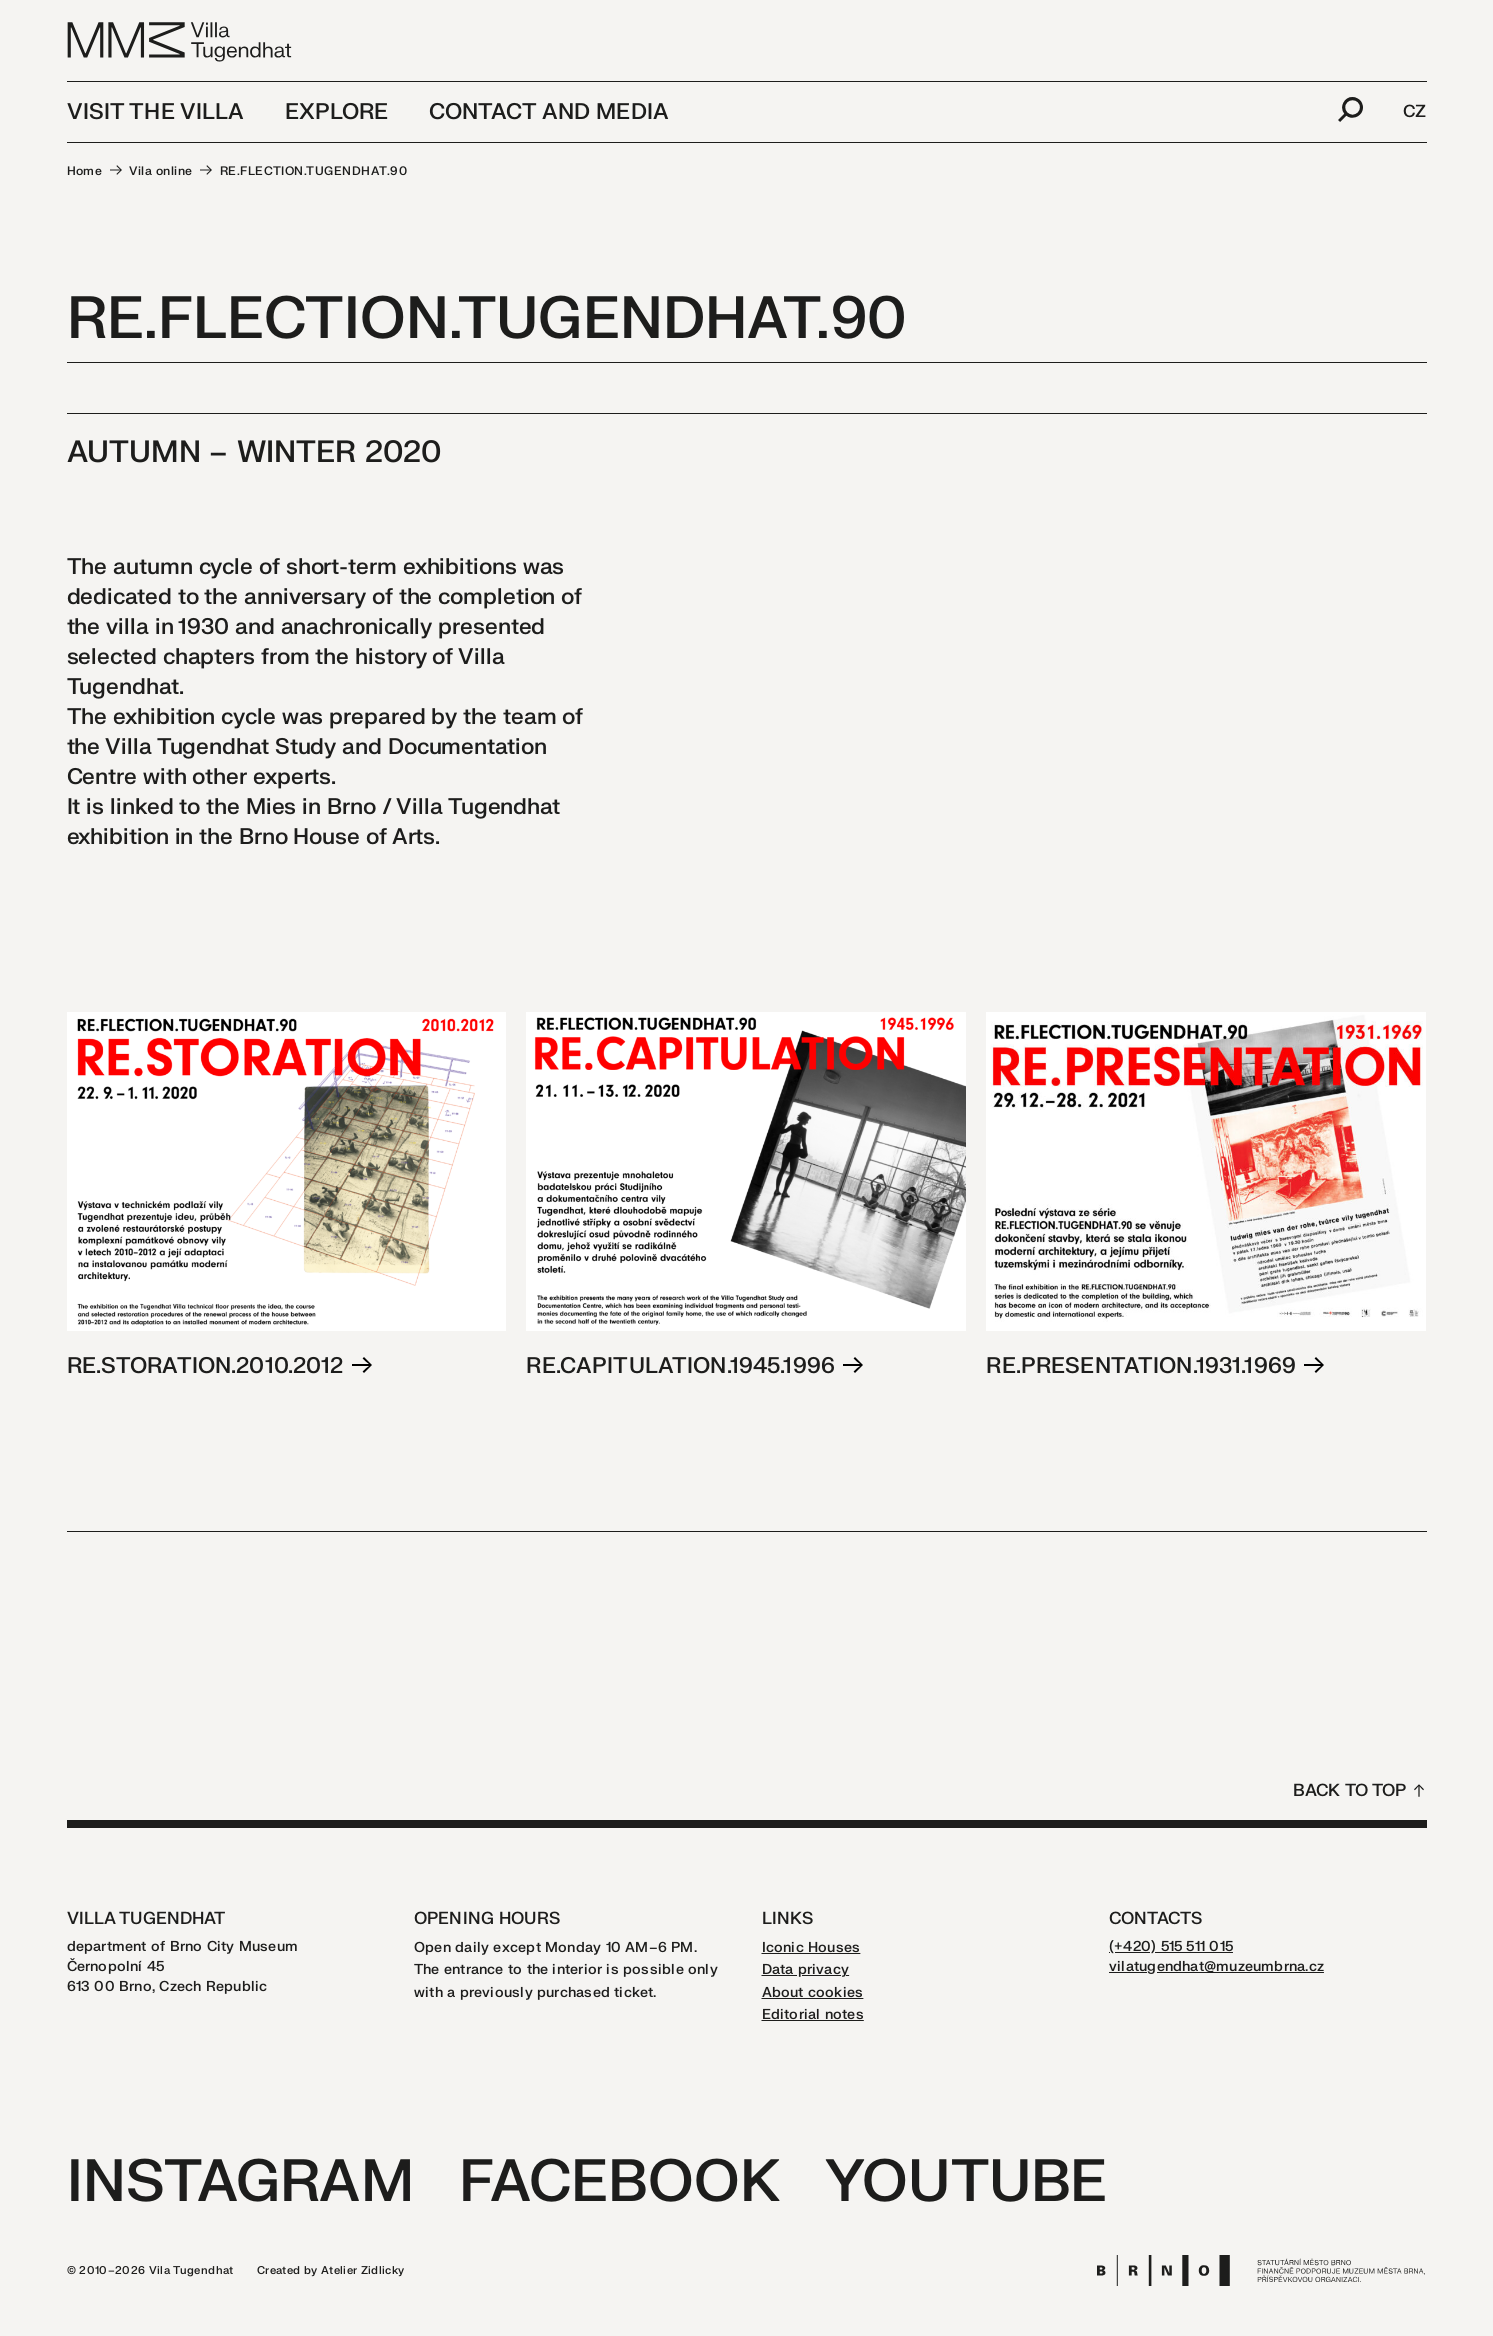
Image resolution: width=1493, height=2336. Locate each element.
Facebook (619, 2182)
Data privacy (806, 1969)
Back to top (1350, 1790)
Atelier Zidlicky (363, 2270)
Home (85, 171)
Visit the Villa (156, 112)
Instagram (240, 2182)
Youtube (966, 2182)
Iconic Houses (811, 1947)
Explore (337, 112)
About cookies (813, 1992)
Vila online (160, 171)
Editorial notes (813, 2014)
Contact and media (549, 112)
